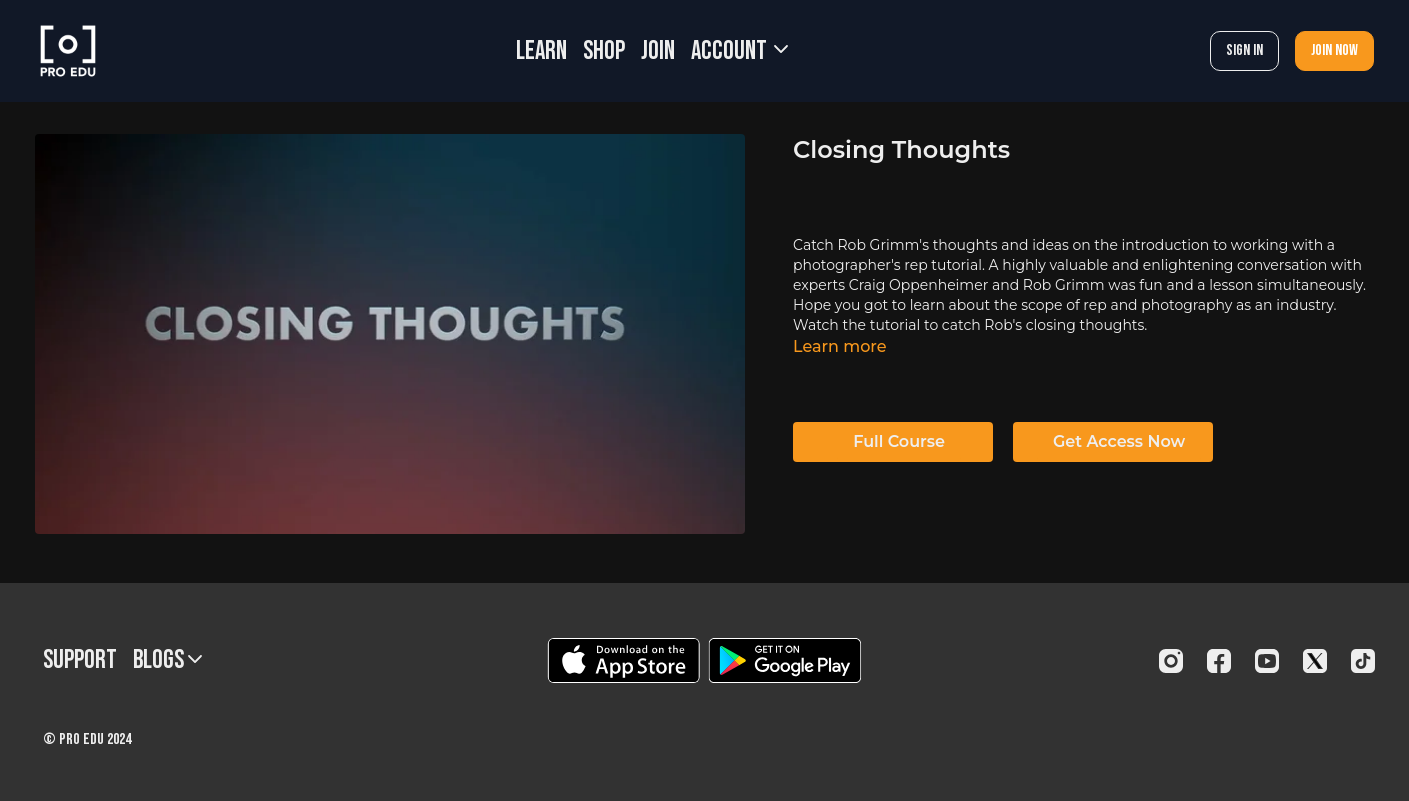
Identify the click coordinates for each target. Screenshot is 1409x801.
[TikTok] (1363, 661)
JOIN (658, 51)
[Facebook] (1219, 661)
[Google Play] (785, 660)
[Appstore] (623, 660)
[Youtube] (1267, 661)
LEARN (541, 51)
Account (739, 51)
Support (80, 660)
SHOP (604, 51)
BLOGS (167, 660)
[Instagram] (1171, 661)
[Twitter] (1315, 661)
